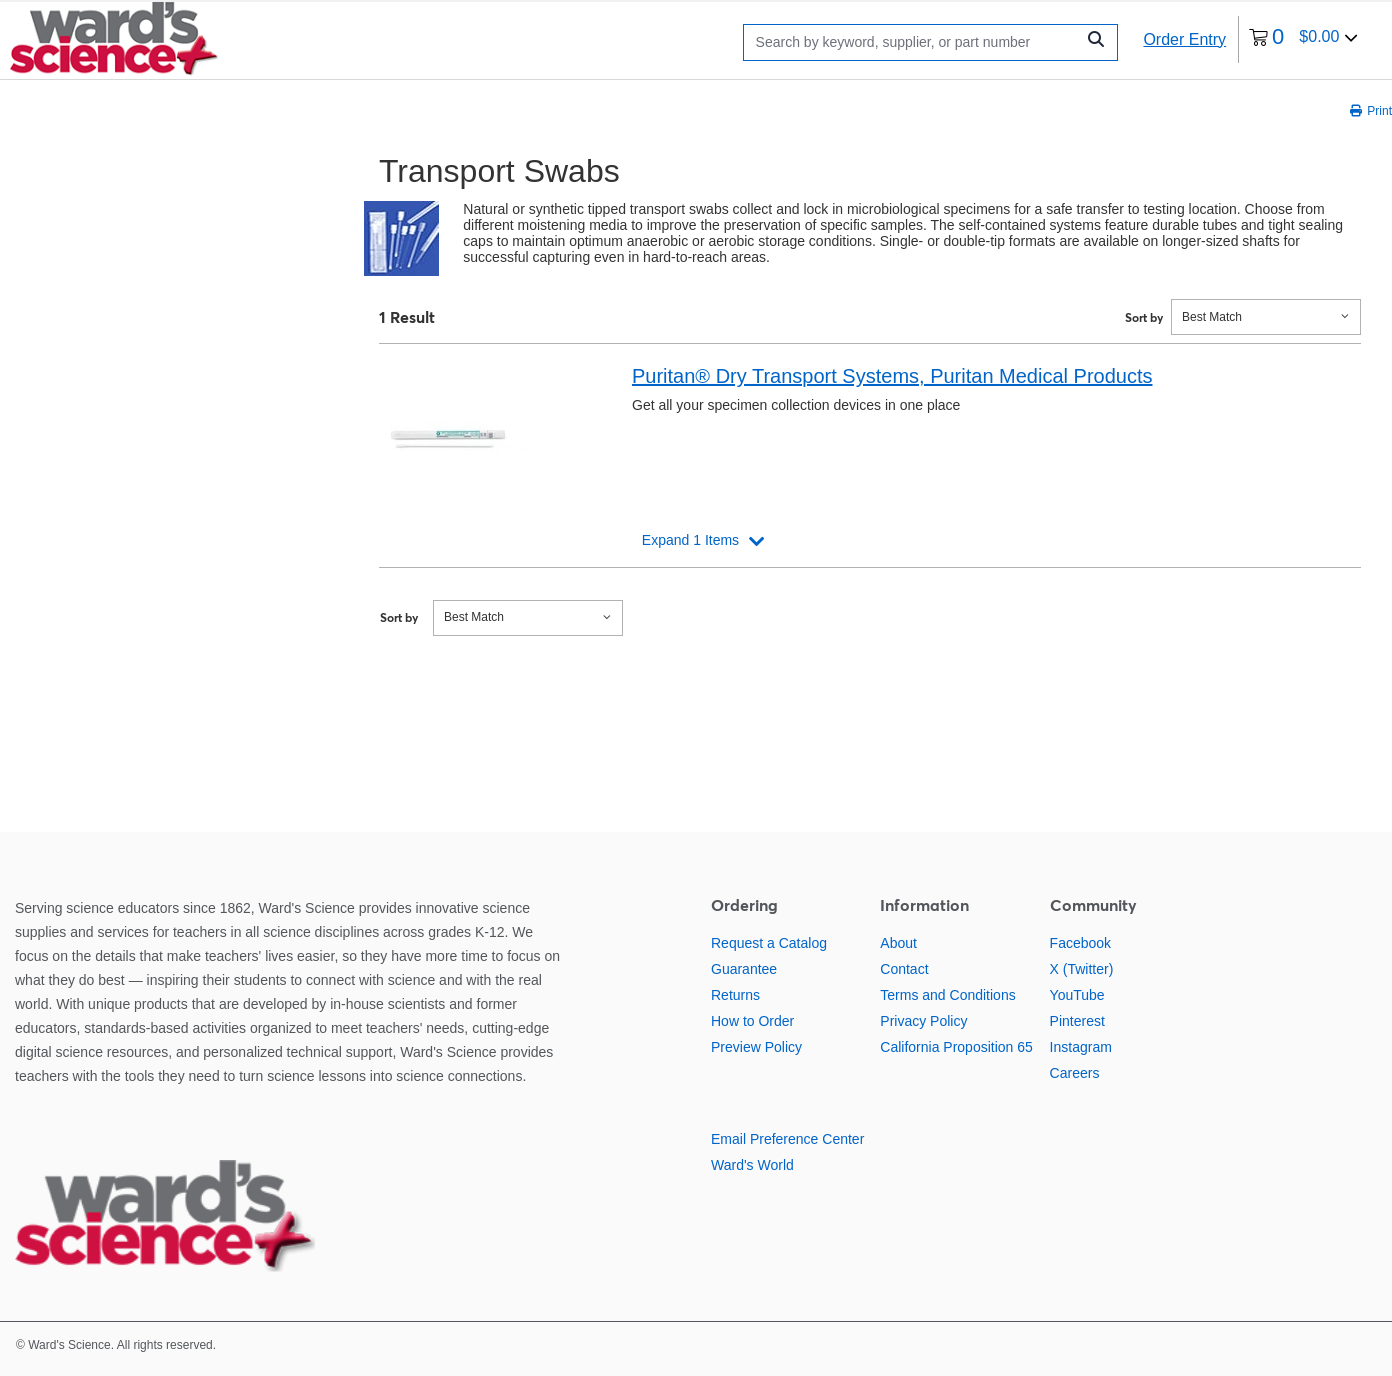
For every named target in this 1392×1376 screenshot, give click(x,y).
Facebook (1080, 943)
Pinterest (1077, 1021)
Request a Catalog (769, 943)
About (898, 943)
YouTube (1077, 995)
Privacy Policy (923, 1021)
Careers (1075, 1073)
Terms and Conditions (947, 995)
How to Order (752, 1021)
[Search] (914, 42)
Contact (904, 969)
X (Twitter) (1082, 969)
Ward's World (752, 1165)
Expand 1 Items (690, 540)
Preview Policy (756, 1047)
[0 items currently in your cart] (1303, 39)
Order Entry (1184, 39)
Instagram (1081, 1047)
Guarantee (744, 969)
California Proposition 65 (956, 1047)
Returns (735, 995)
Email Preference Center (787, 1139)
